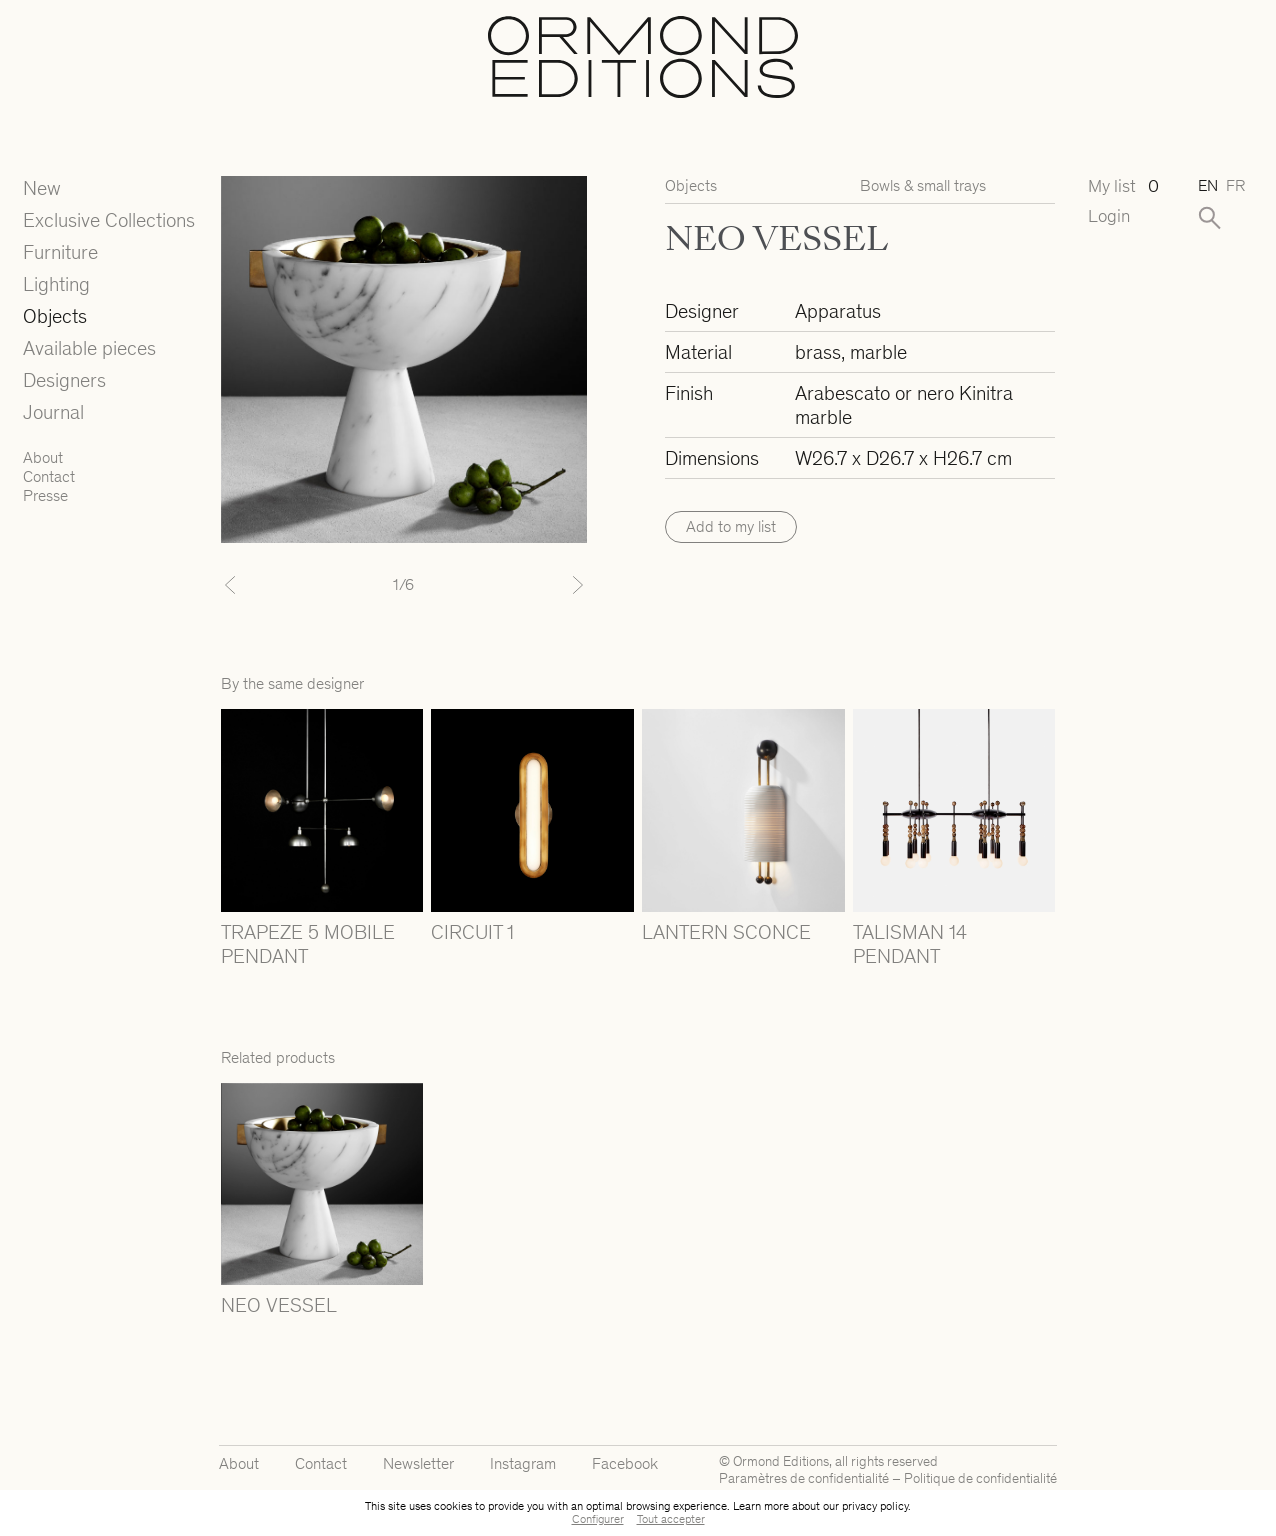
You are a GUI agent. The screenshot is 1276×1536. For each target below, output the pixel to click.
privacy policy (875, 1506)
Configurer (598, 1519)
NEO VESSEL (279, 1305)
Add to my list (731, 526)
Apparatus (838, 311)
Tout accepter (671, 1519)
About (43, 457)
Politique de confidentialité (980, 1478)
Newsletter (418, 1463)
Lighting (56, 284)
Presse (45, 495)
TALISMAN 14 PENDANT (910, 944)
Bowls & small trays (923, 185)
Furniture (60, 252)
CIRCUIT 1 (472, 932)
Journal (53, 412)
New (42, 188)
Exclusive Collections (109, 220)
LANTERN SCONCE (726, 932)
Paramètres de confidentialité (804, 1478)
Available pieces (89, 348)
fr (1235, 185)
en (1208, 185)
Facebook (625, 1463)
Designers (64, 380)
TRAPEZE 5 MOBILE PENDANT (308, 944)
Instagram (523, 1463)
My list (1123, 186)
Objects (55, 316)
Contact (49, 476)
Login (1109, 216)
